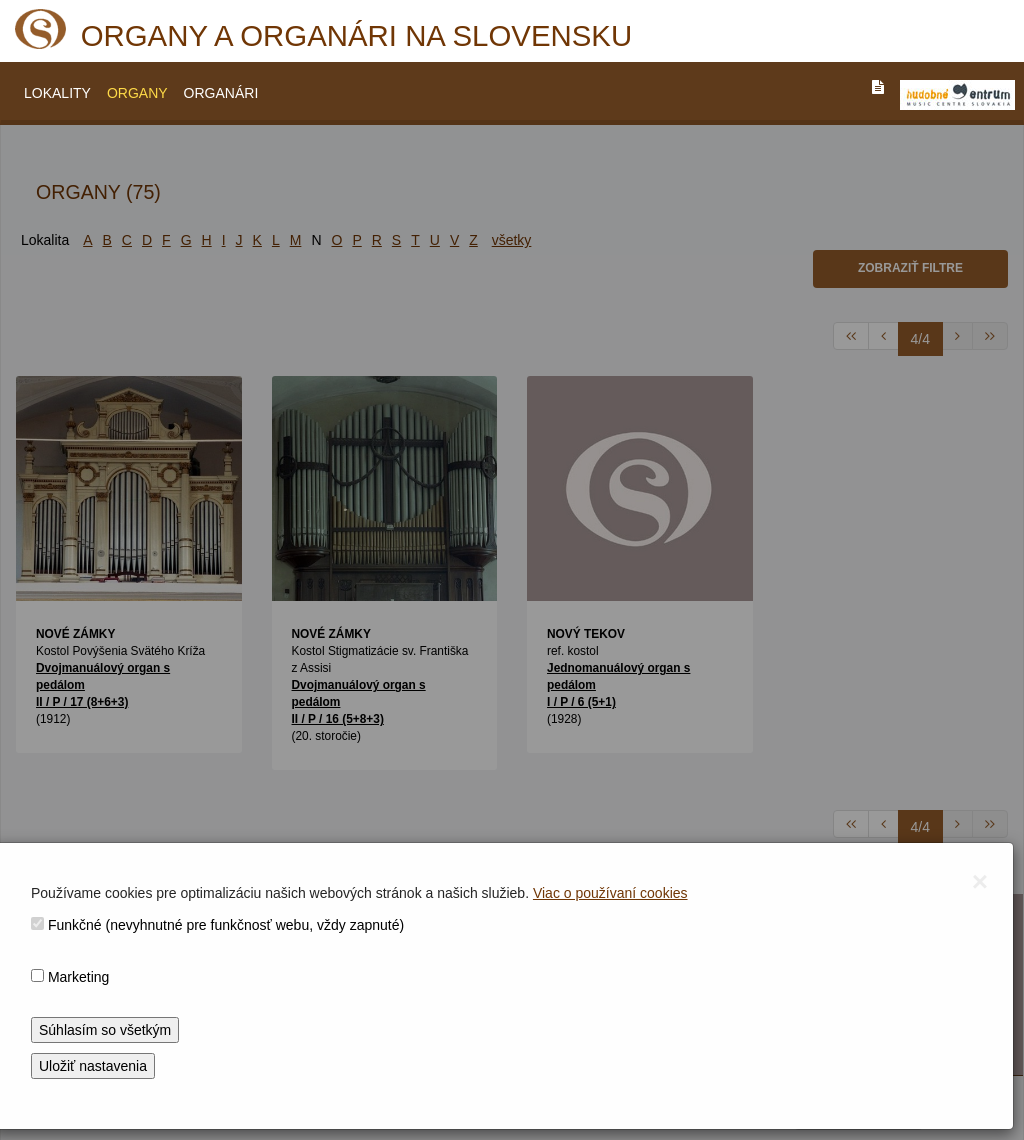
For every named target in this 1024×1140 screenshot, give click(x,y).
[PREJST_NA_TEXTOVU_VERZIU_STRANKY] (878, 87)
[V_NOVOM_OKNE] (957, 95)
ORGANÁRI (221, 93)
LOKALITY (57, 93)
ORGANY (137, 93)
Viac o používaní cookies (610, 893)
